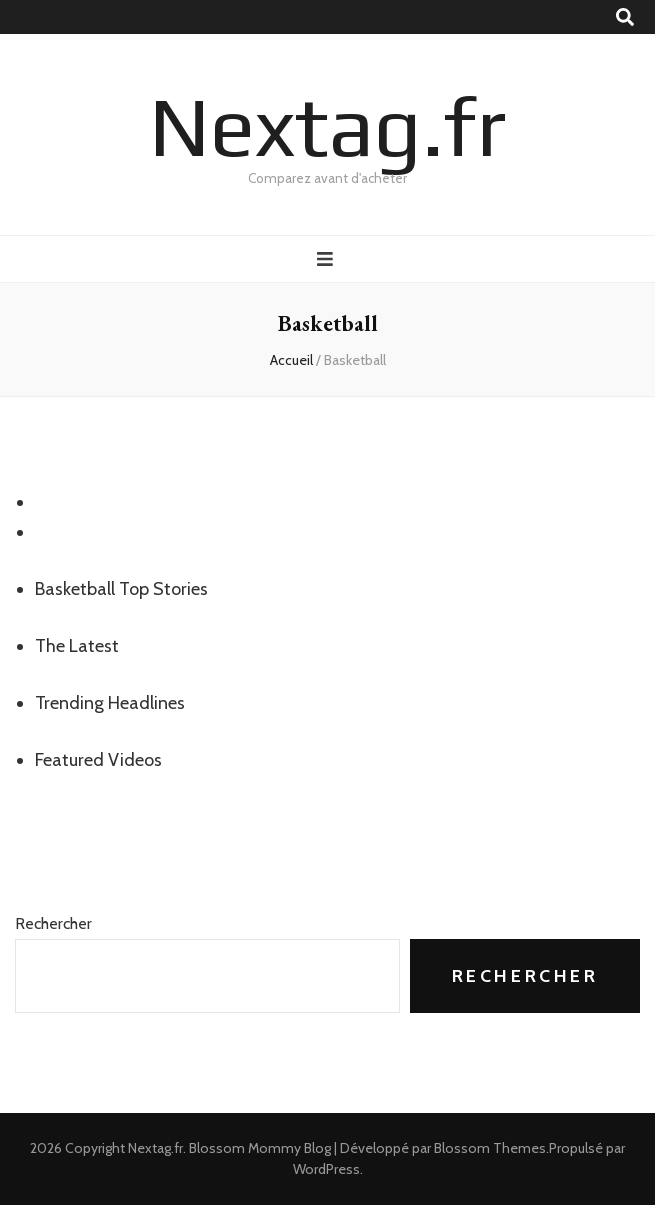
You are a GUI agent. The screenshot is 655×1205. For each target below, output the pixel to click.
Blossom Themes (490, 1148)
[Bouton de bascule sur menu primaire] (327, 259)
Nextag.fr (327, 125)
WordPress (326, 1169)
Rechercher (53, 923)
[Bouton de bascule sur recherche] (625, 17)
